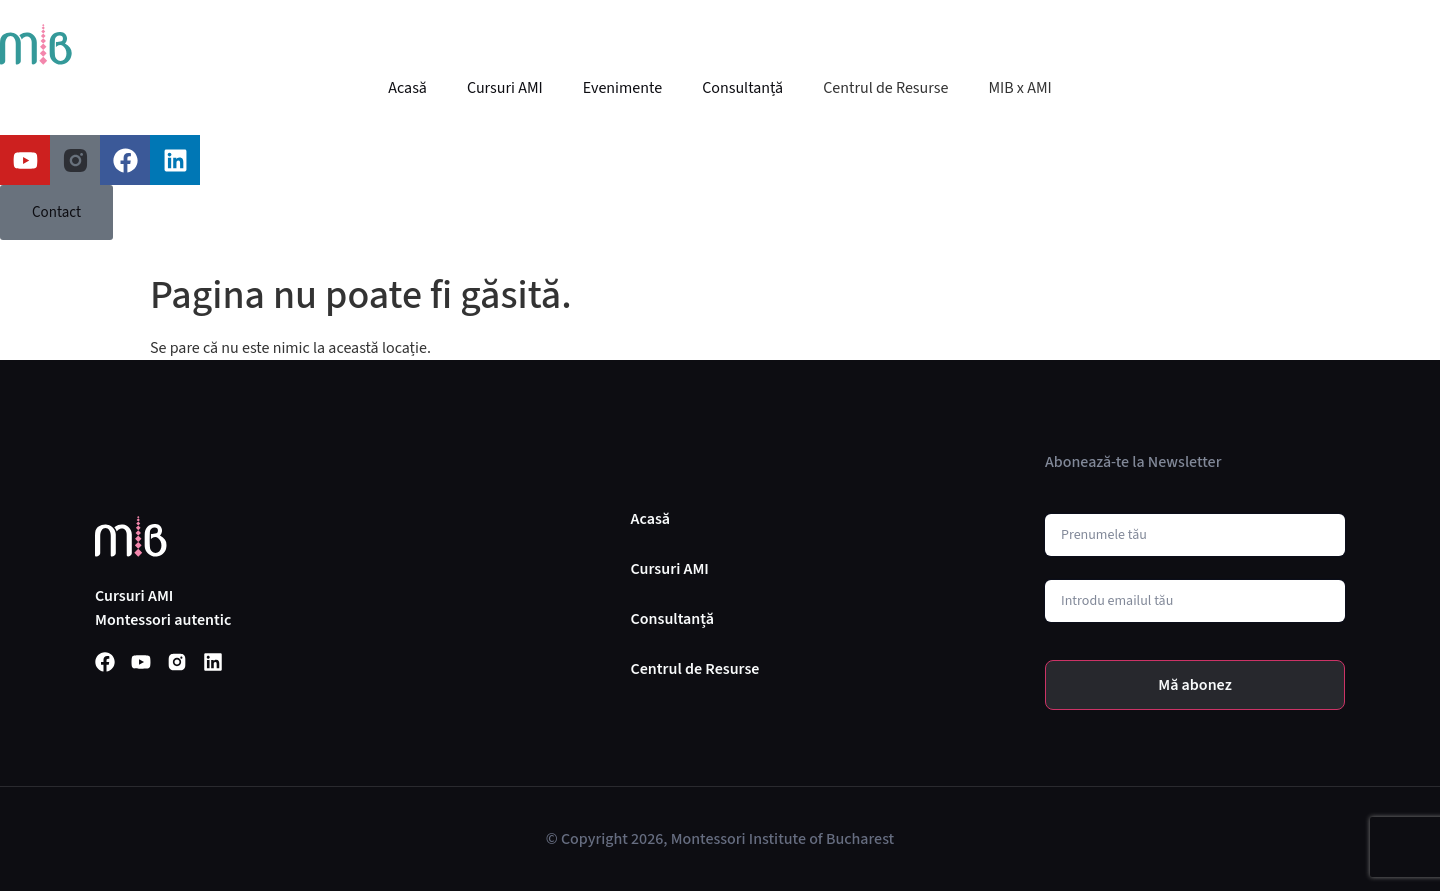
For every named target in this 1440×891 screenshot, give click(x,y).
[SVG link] (36, 44)
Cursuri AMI (505, 88)
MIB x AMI (1019, 88)
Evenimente (622, 88)
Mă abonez (1195, 685)
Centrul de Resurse (885, 88)
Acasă (407, 88)
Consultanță (742, 88)
